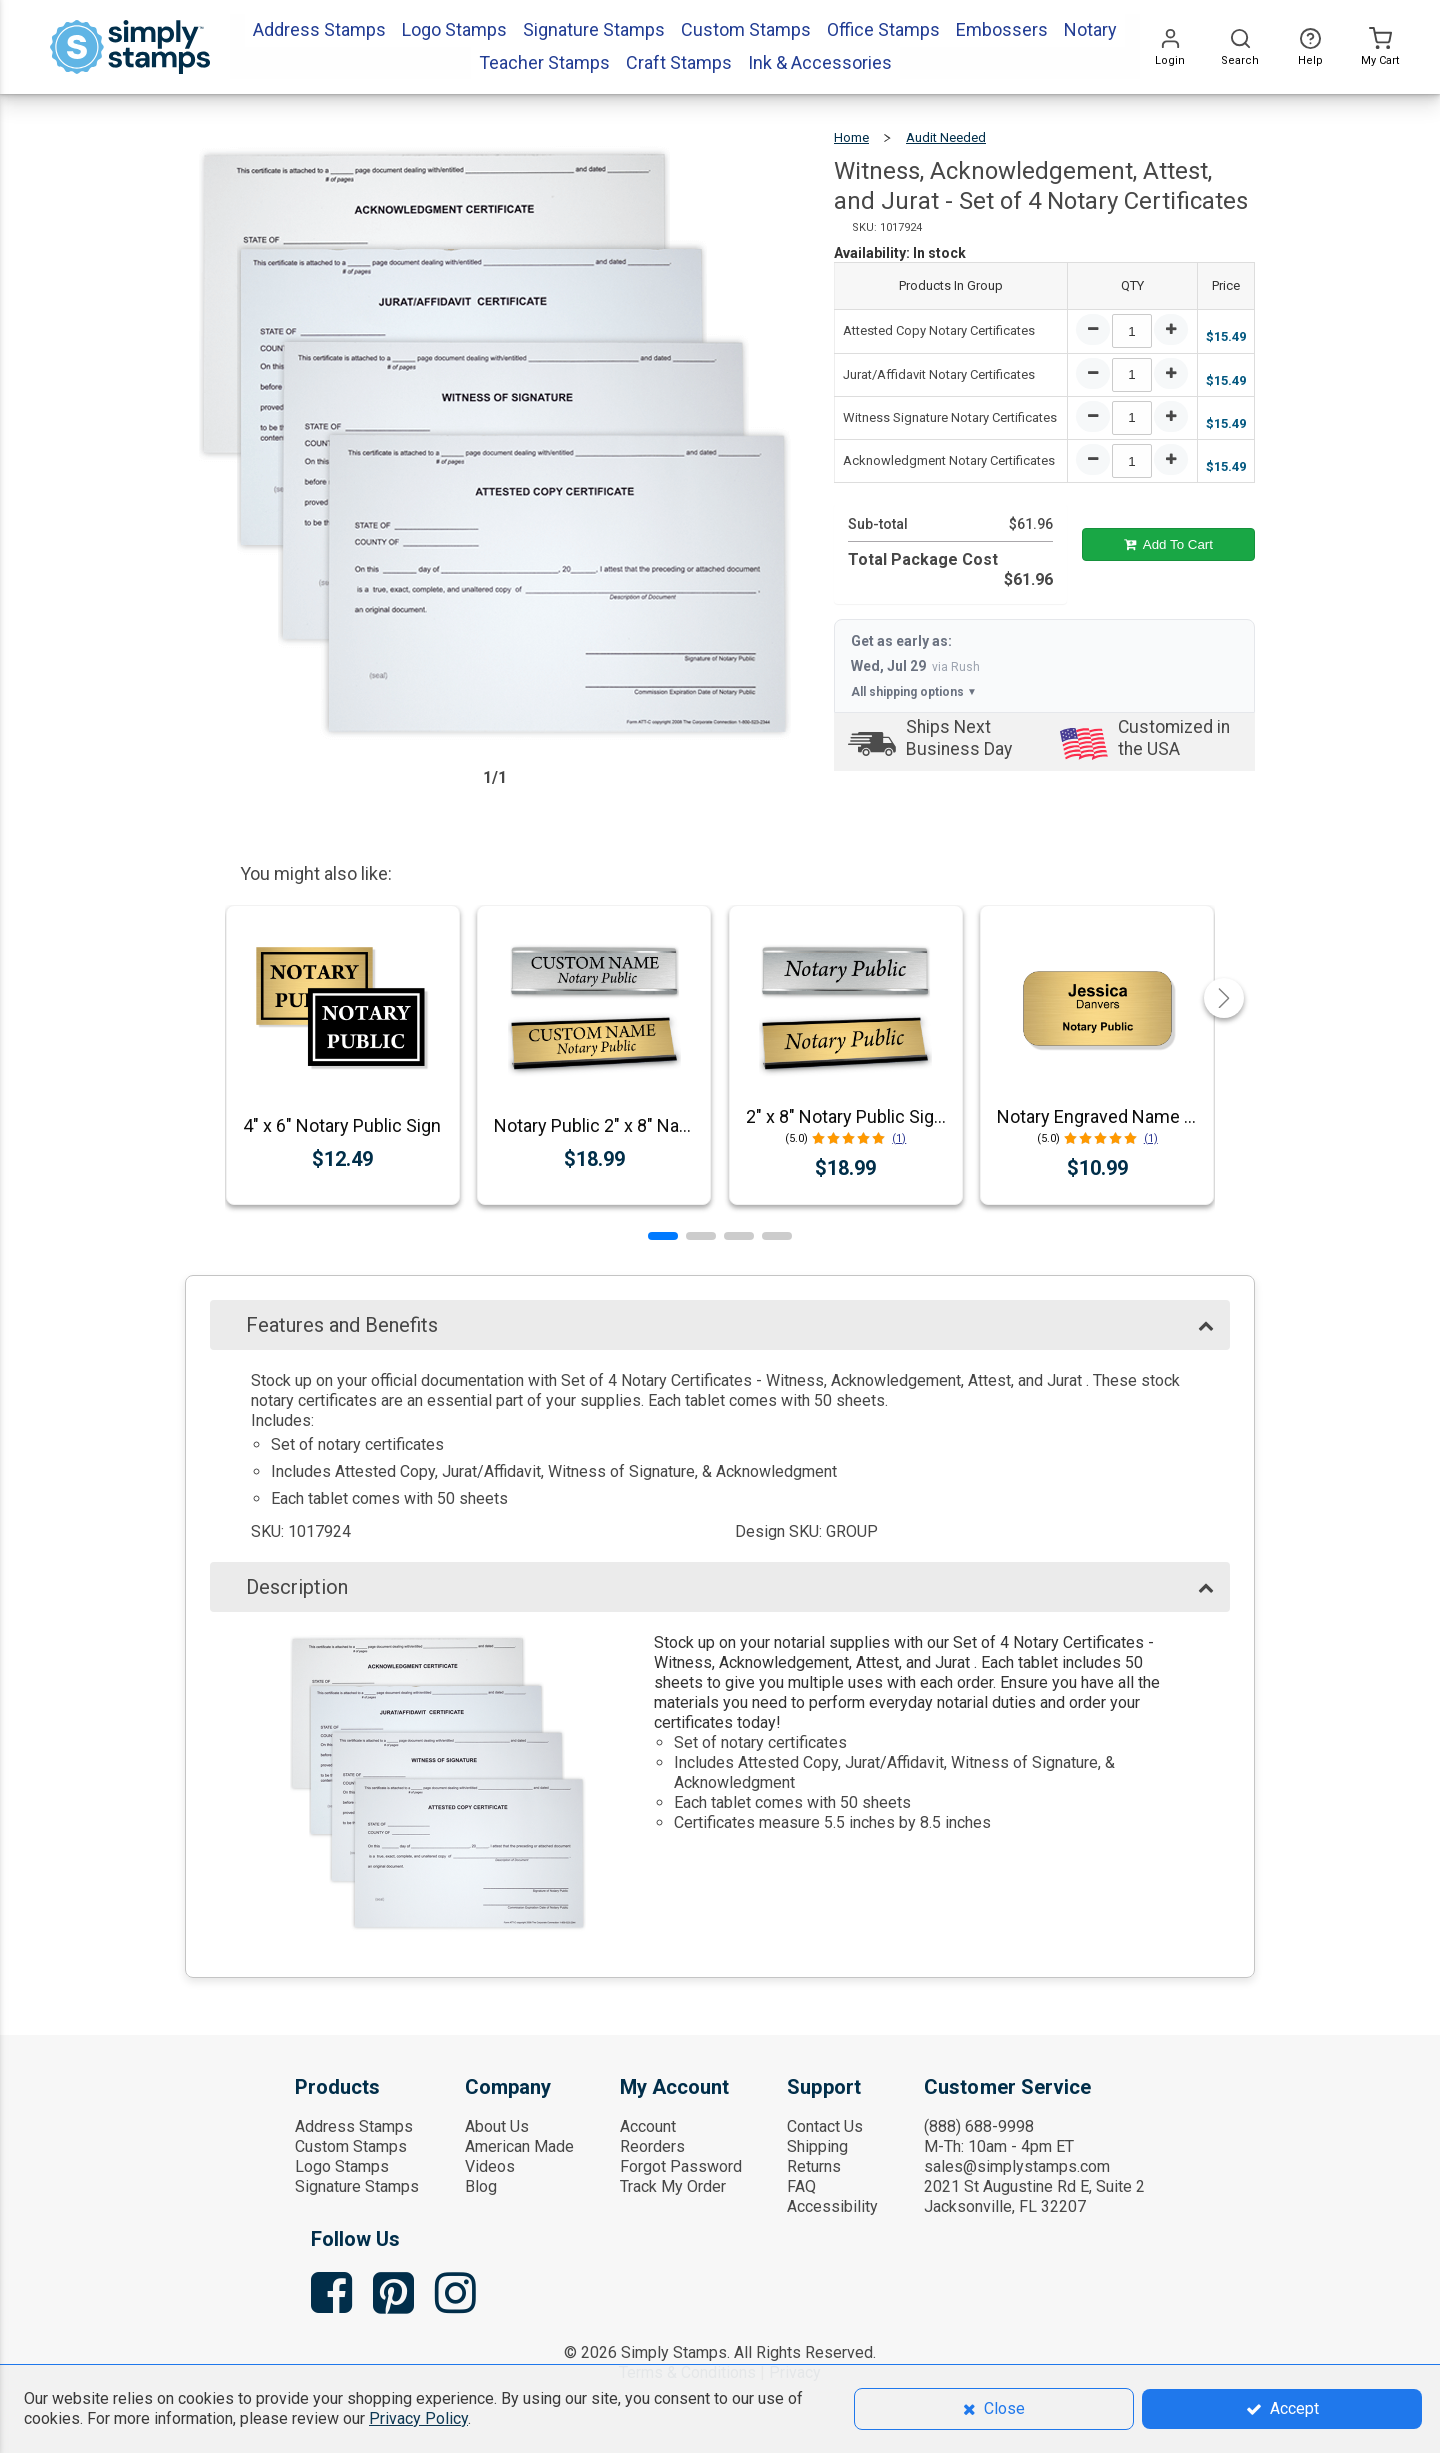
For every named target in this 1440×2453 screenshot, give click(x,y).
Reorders (652, 2146)
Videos (490, 2166)
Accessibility (832, 2206)
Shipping (817, 2146)
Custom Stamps (351, 2146)
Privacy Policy (418, 2418)
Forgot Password (681, 2166)
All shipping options (914, 692)
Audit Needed (946, 137)
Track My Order (673, 2186)
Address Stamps (354, 2126)
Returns (814, 2166)
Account (648, 2126)
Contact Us (825, 2126)
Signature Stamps (357, 2186)
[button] (663, 1236)
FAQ (801, 2186)
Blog (481, 2186)
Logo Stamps (342, 2166)
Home (851, 137)
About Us (497, 2126)
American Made (519, 2146)
